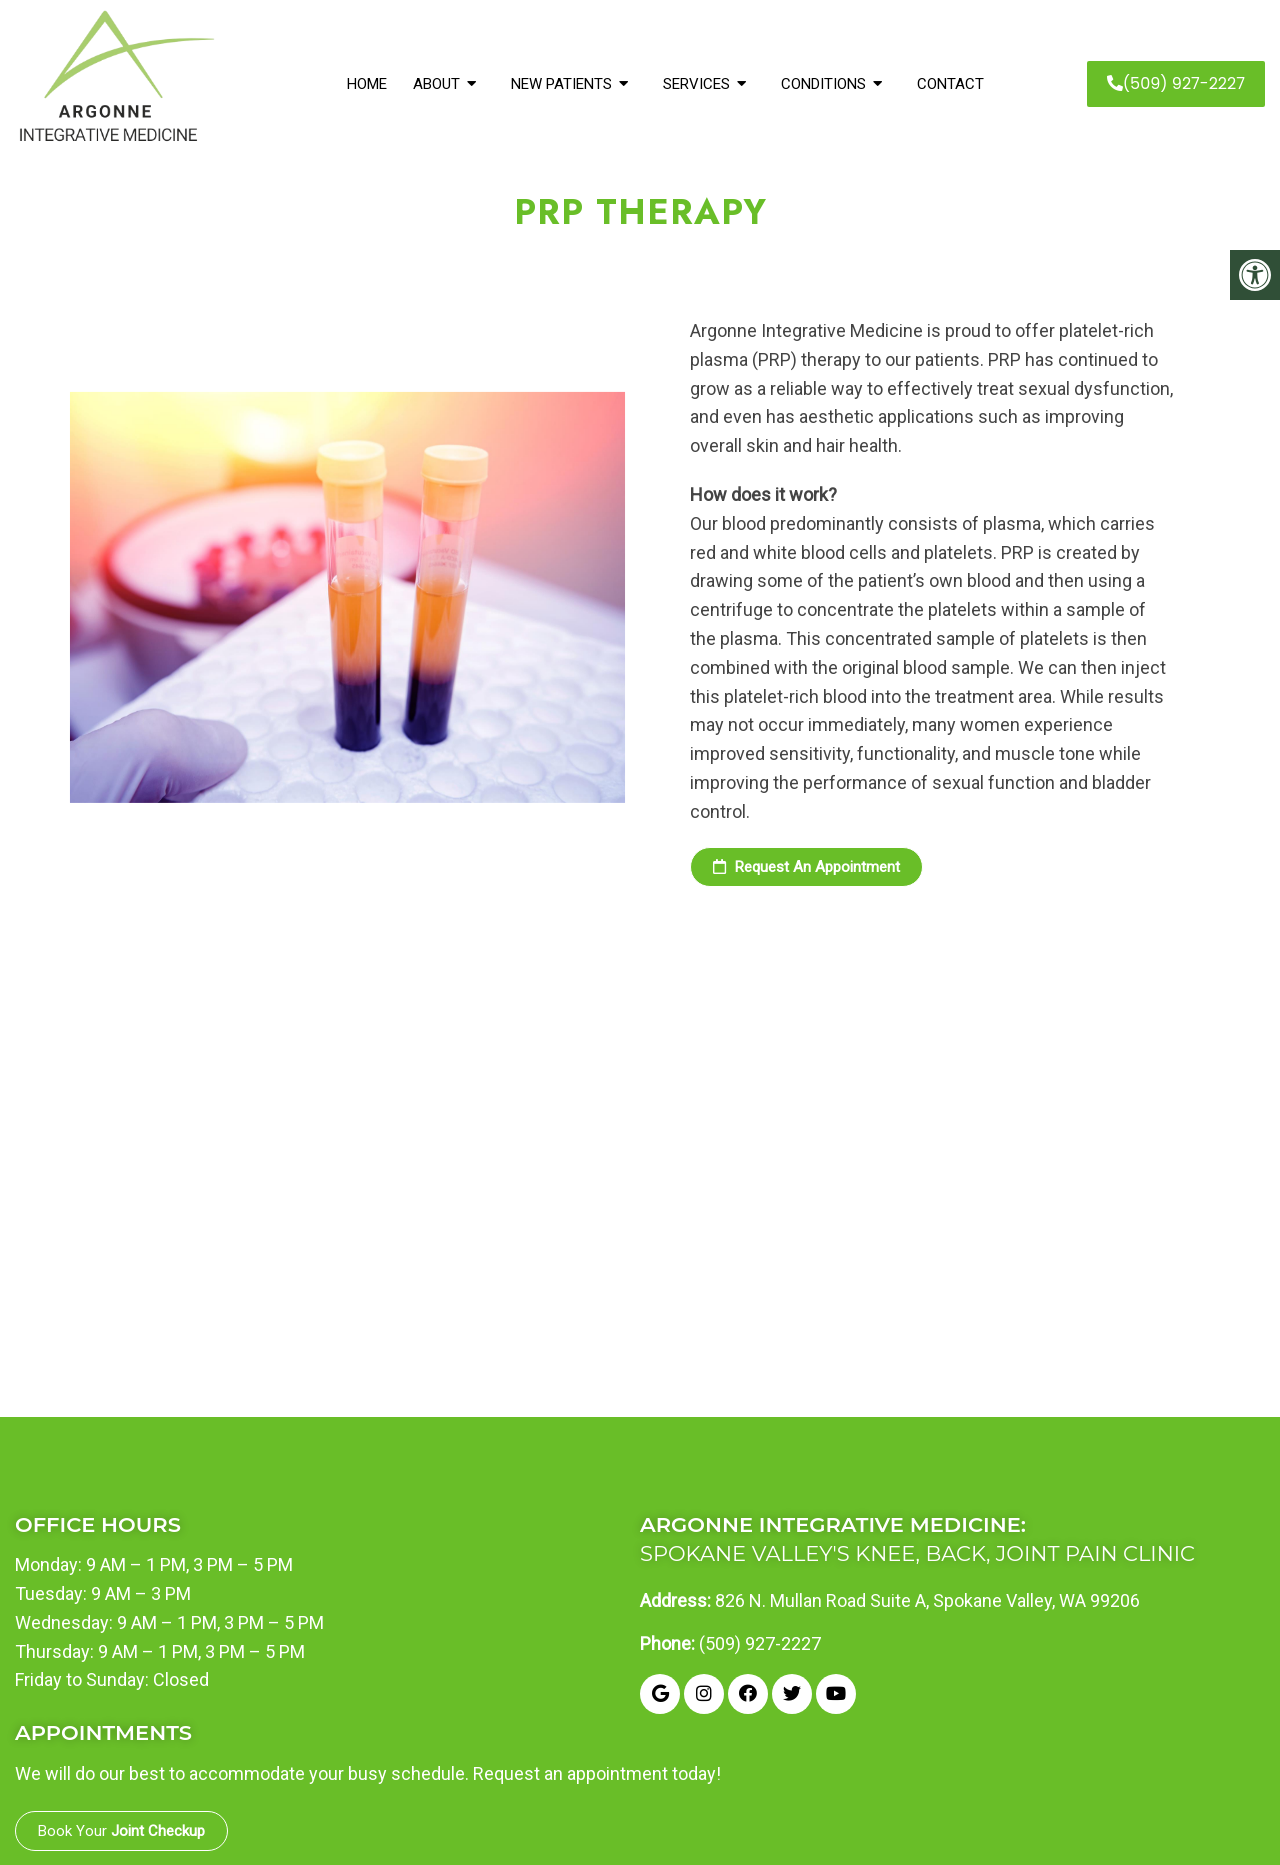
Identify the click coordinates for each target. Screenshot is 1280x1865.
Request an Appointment (806, 867)
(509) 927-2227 (1176, 83)
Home (367, 84)
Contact (950, 84)
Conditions (823, 84)
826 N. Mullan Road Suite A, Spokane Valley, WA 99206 (927, 1601)
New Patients (561, 84)
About (436, 84)
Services (696, 84)
